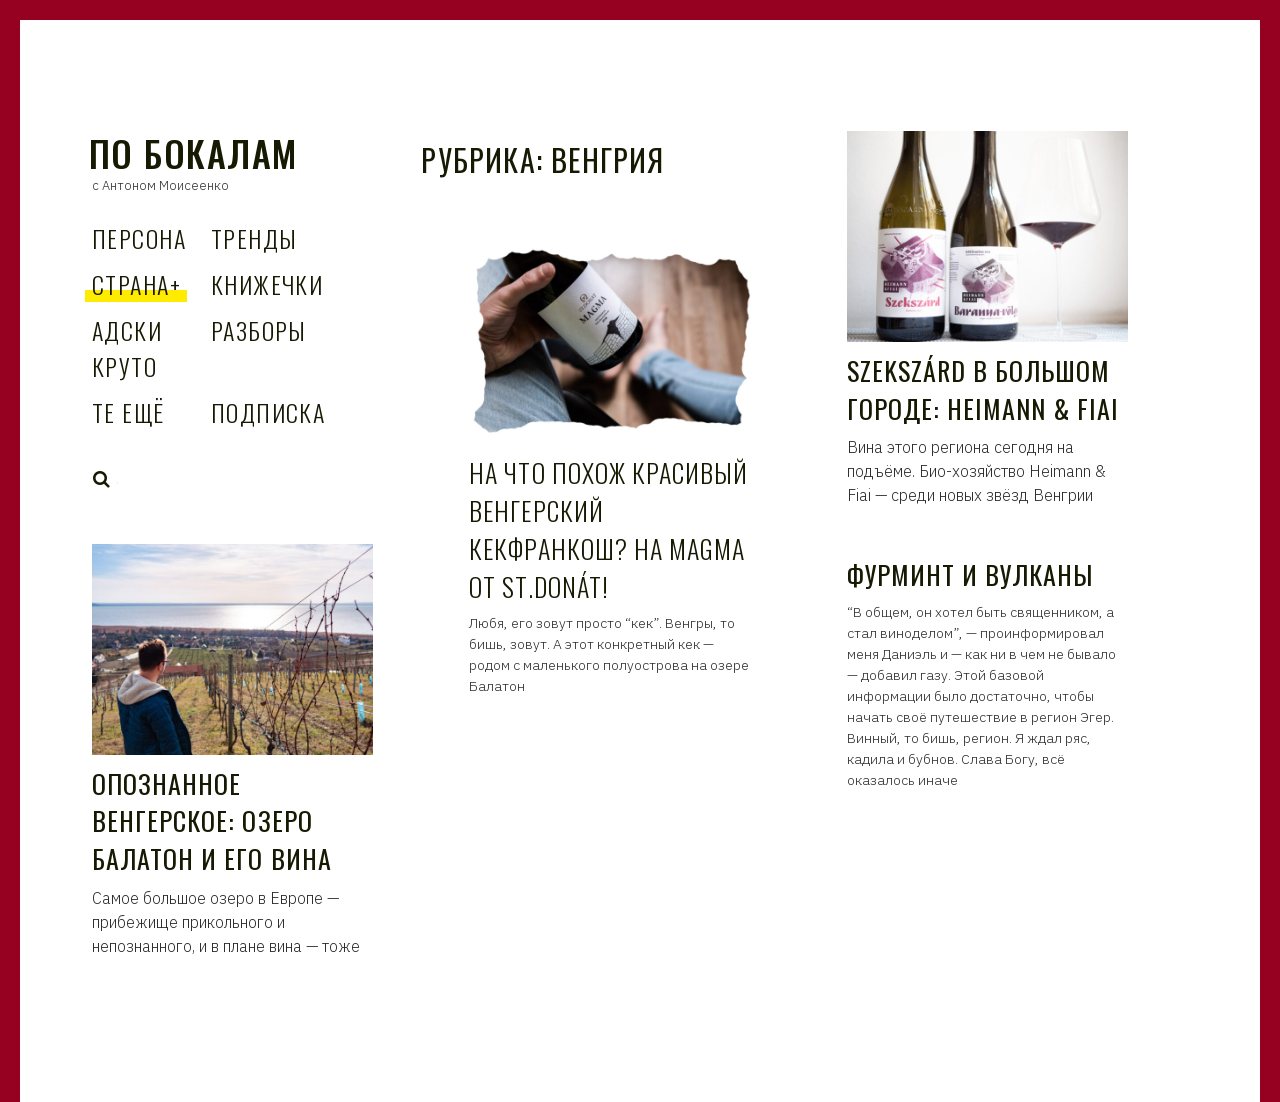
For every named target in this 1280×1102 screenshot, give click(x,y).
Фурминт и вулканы (970, 574)
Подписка (268, 412)
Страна (136, 284)
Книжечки (267, 284)
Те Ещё (128, 412)
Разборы (259, 330)
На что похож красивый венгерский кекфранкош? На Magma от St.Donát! (608, 529)
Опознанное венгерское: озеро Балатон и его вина (212, 821)
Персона (139, 238)
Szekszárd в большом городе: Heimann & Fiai (983, 389)
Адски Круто (127, 348)
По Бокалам (193, 152)
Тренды (254, 238)
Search (102, 479)
